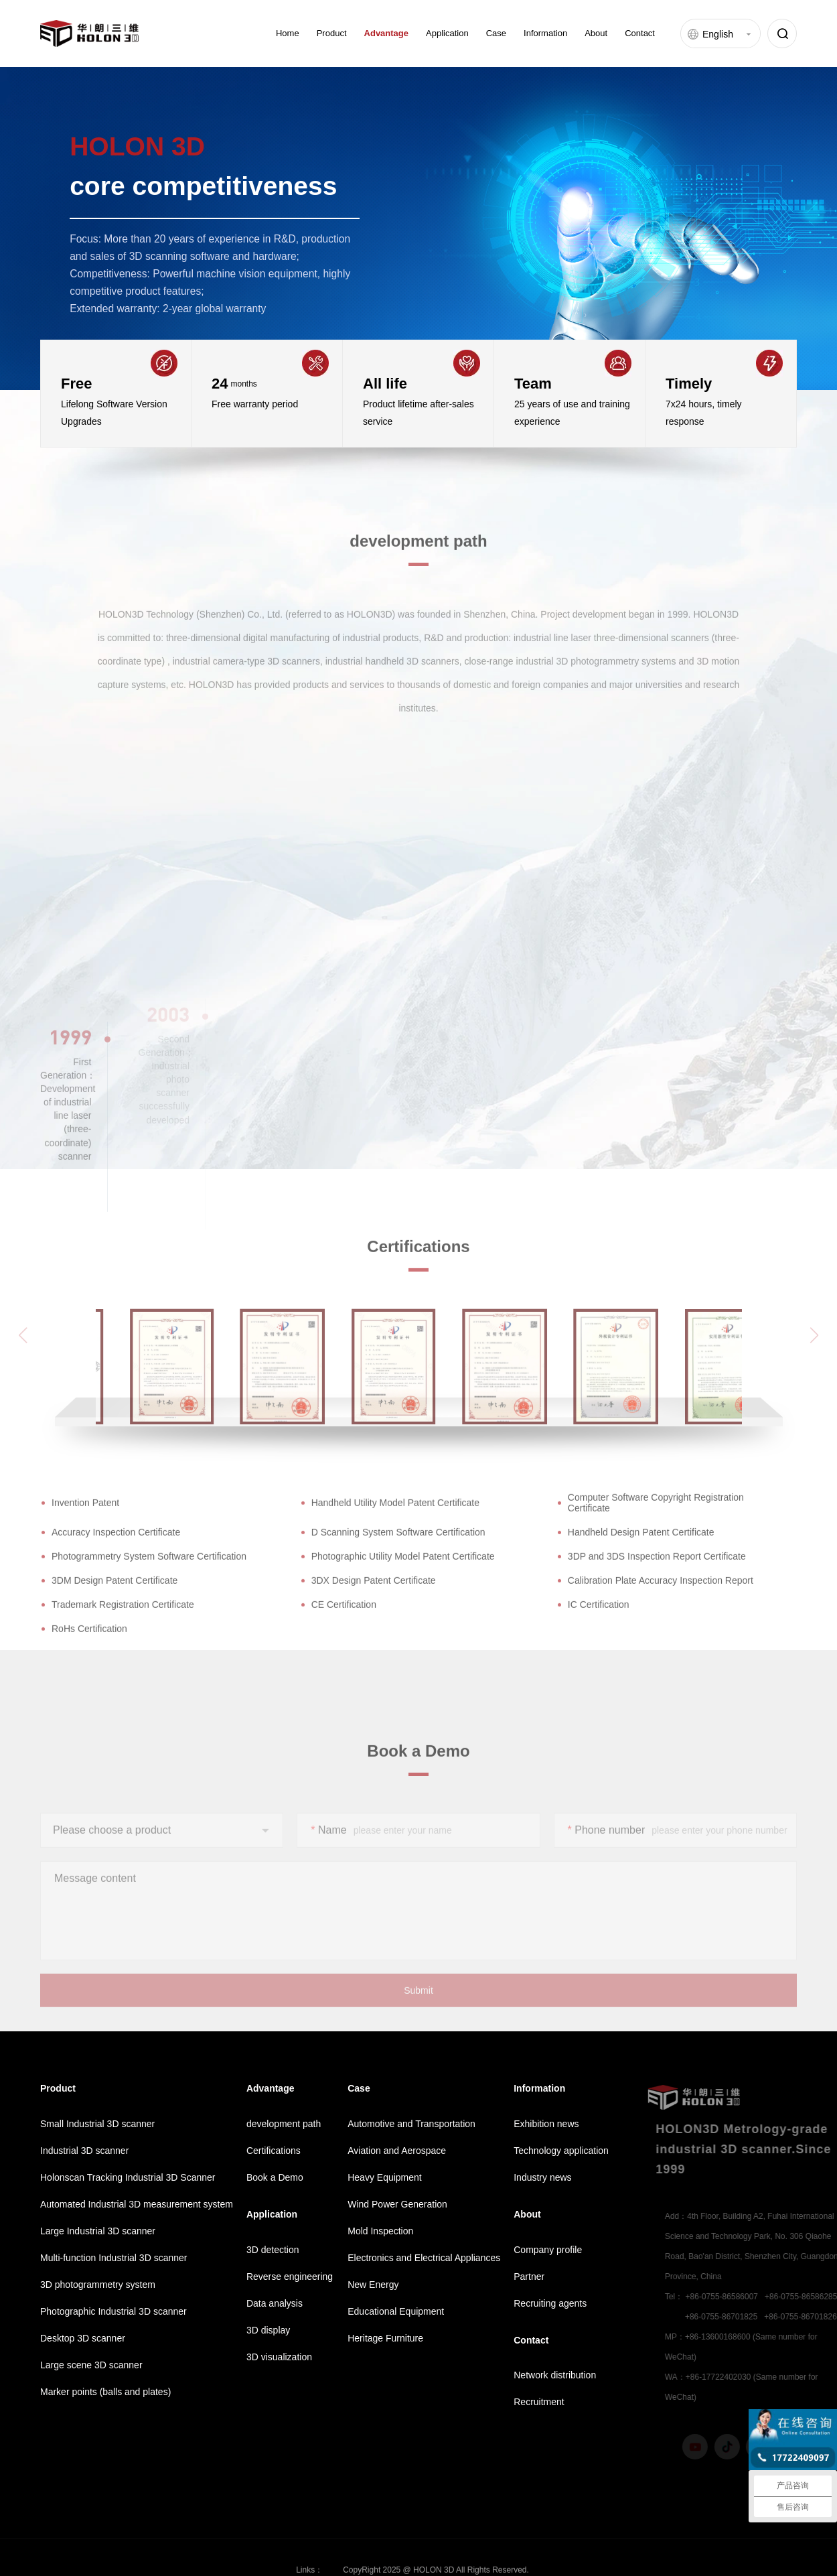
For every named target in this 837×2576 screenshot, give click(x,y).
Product (332, 33)
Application (447, 33)
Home (287, 33)
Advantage (386, 33)
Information (545, 33)
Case (496, 33)
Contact (640, 33)
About (596, 33)
